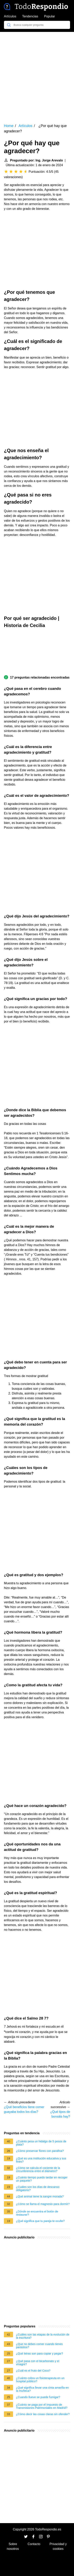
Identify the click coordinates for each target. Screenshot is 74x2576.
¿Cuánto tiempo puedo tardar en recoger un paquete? (41, 2179)
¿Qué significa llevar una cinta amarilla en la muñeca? (42, 2389)
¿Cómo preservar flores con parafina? (40, 2150)
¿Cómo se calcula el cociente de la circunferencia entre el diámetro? (38, 2169)
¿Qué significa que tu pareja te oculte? (40, 2221)
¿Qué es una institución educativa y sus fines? (41, 2160)
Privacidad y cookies (58, 2546)
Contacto (34, 2544)
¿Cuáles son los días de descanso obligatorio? (37, 2188)
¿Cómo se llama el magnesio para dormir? (43, 2204)
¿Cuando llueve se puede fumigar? (38, 2397)
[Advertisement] (37, 75)
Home (8, 126)
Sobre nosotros (13, 2546)
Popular (49, 16)
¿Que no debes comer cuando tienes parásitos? (39, 2345)
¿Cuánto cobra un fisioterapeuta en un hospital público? (40, 2380)
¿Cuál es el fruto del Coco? (33, 2370)
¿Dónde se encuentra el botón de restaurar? (37, 2213)
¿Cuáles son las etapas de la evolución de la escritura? (42, 2336)
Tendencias (30, 16)
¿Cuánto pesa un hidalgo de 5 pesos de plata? (41, 2143)
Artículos (10, 16)
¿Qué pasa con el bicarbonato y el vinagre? (37, 2362)
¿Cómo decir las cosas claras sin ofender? (43, 2414)
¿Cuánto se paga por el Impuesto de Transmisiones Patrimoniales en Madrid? (41, 2406)
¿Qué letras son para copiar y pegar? (39, 2353)
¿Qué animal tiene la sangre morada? (40, 2196)
